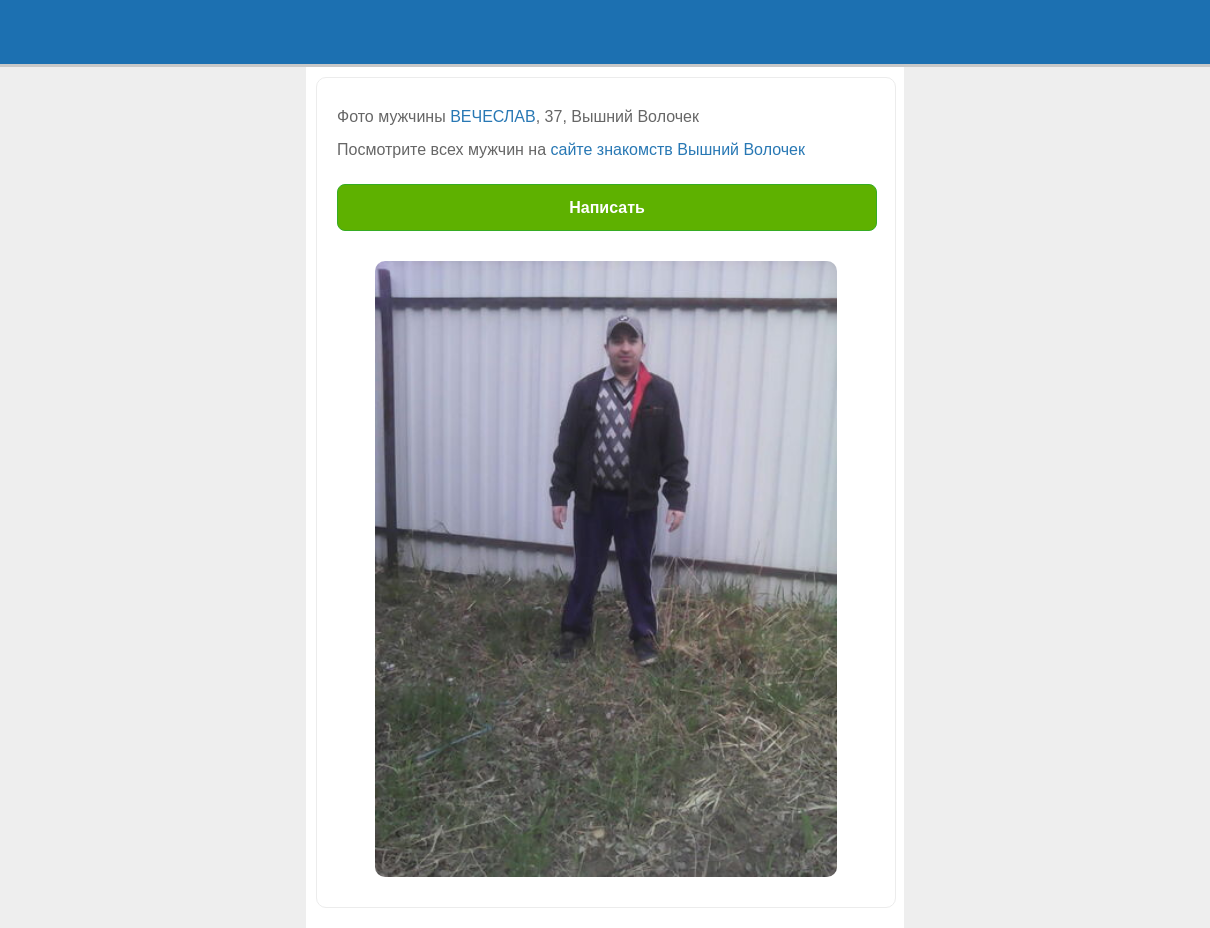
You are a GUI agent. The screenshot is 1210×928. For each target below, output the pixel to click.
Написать (607, 207)
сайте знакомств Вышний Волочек (678, 149)
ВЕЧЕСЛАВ (493, 116)
